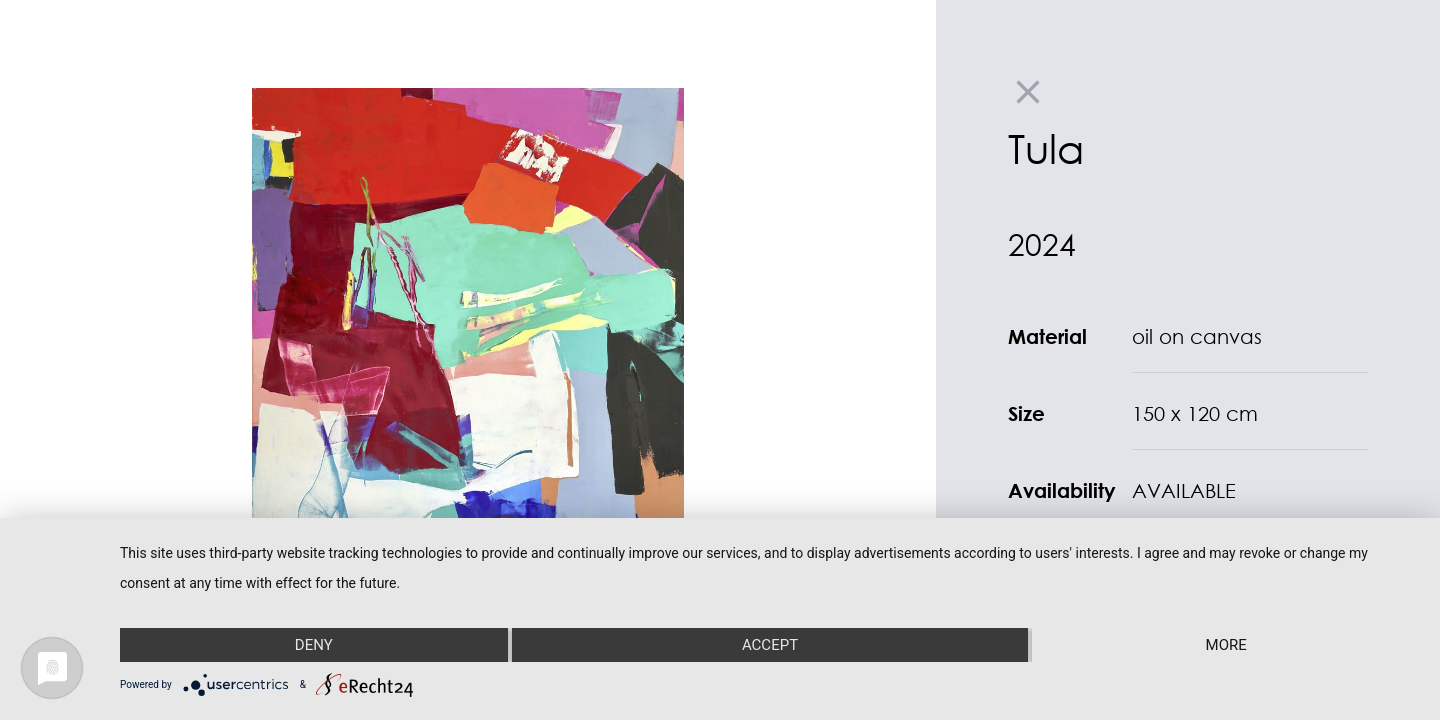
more (1226, 645)
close (1028, 92)
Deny (314, 645)
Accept (770, 645)
